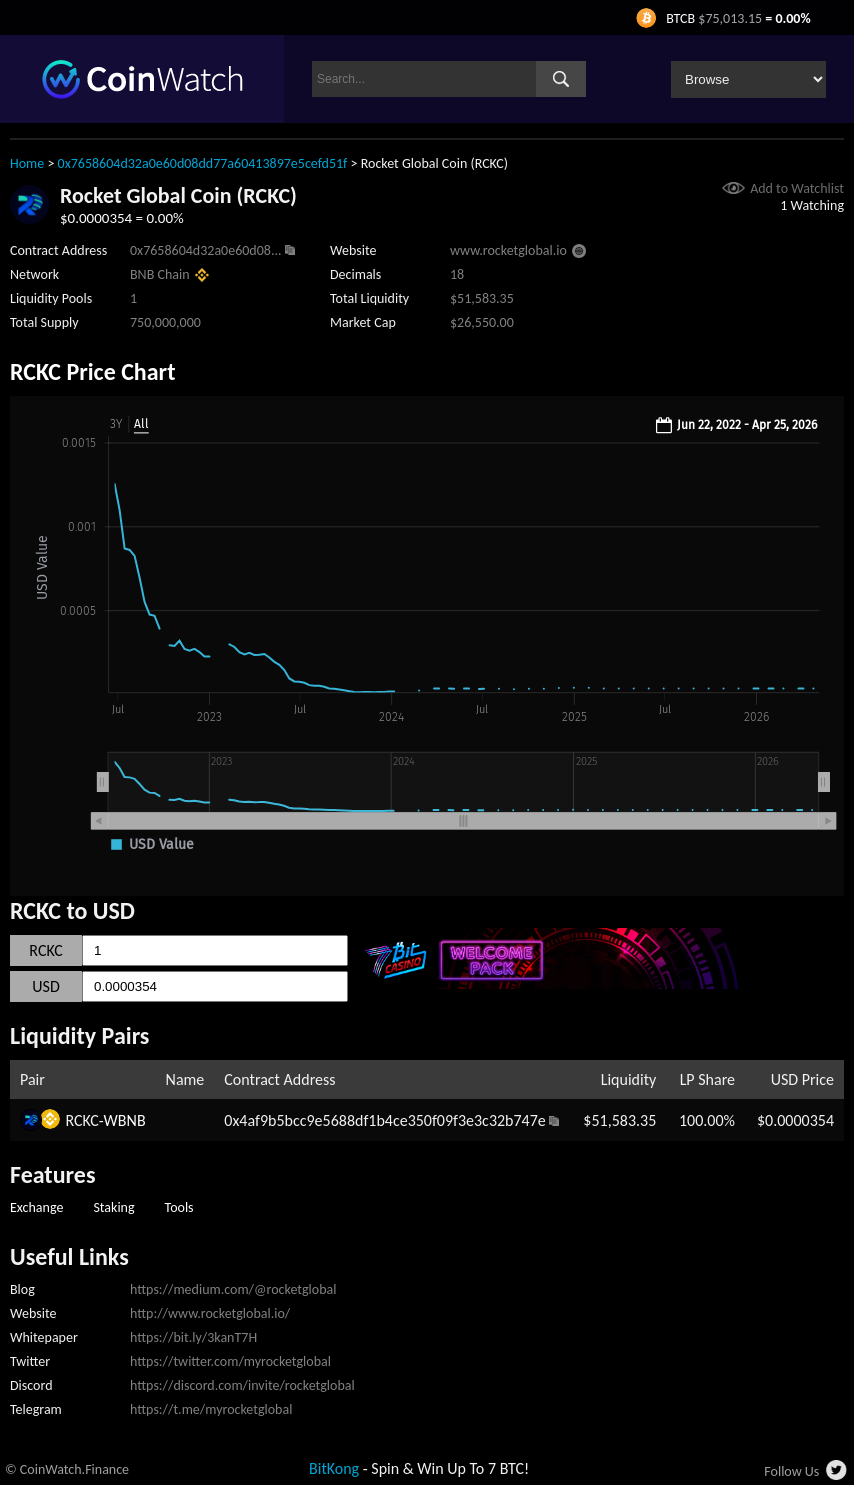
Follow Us (791, 1471)
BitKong (334, 1468)
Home (27, 163)
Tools (179, 1207)
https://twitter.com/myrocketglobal (230, 1361)
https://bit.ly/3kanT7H (193, 1337)
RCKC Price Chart (92, 371)
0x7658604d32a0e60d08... (205, 250)
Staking (113, 1207)
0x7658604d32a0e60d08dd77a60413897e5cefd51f (203, 163)
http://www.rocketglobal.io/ (210, 1313)
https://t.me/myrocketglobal (211, 1409)
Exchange (36, 1207)
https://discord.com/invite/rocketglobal (242, 1385)
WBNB (125, 1120)
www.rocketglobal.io (508, 250)
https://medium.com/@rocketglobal (233, 1289)
